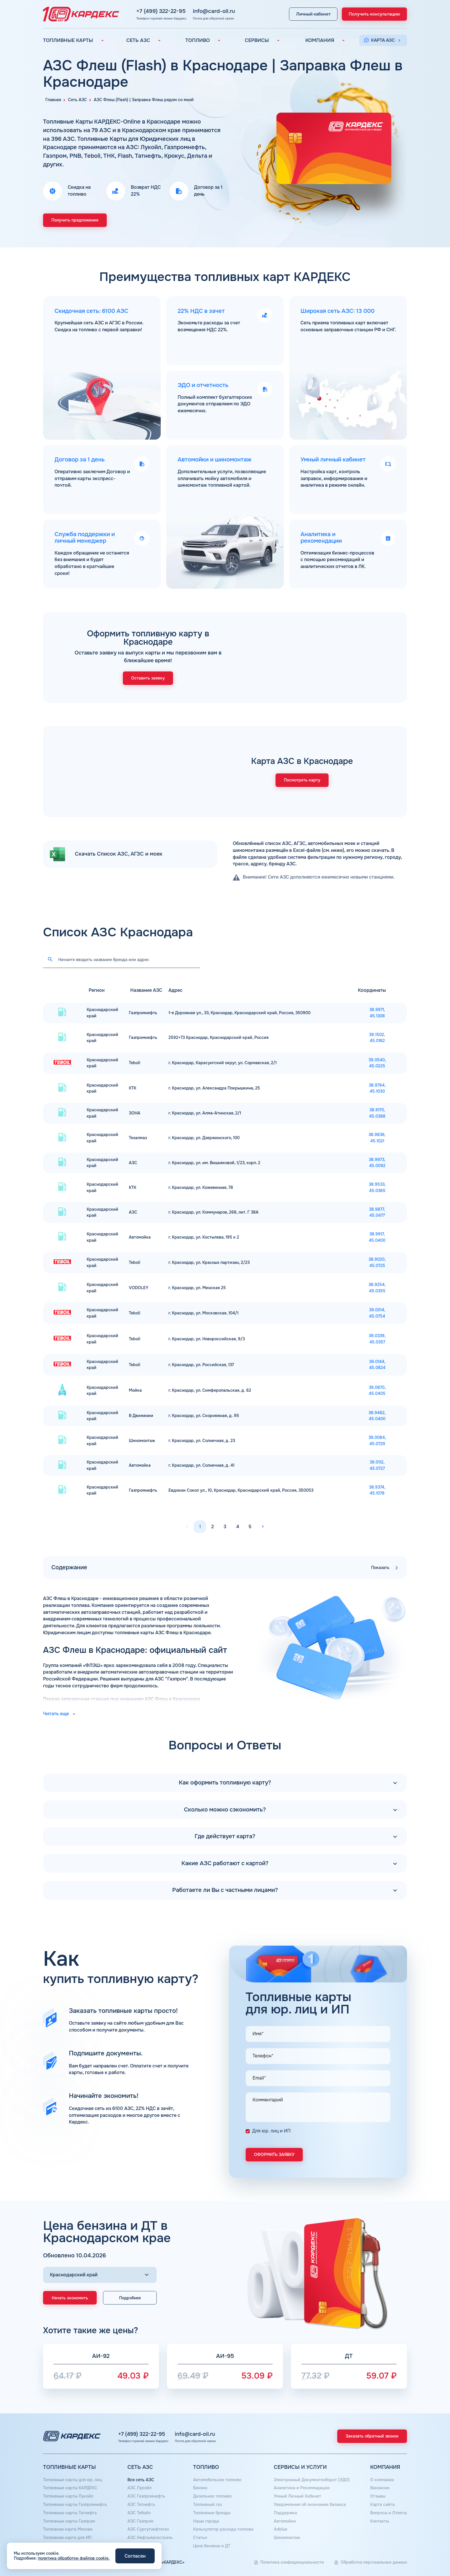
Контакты (379, 2521)
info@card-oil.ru (209, 11)
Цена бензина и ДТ (211, 2545)
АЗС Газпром (140, 2521)
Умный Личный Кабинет (297, 2496)
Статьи (200, 2537)
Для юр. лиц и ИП (271, 2131)
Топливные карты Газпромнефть (75, 2504)
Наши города (206, 2521)
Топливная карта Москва (67, 2529)
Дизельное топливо (212, 2496)
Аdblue (280, 2529)
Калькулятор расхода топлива (223, 2529)
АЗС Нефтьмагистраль (150, 2537)
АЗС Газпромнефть (146, 2496)
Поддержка (285, 2512)
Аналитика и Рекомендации (302, 2487)
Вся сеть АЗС (140, 2479)
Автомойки (285, 2521)
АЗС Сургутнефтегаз (148, 2529)
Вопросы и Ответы (388, 2512)
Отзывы (377, 2496)
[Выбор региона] (100, 2275)
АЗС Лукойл (139, 2487)
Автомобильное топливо (217, 2479)
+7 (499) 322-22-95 (156, 11)
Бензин (200, 2487)
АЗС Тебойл (139, 2512)
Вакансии (379, 2487)
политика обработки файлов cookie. (74, 2558)
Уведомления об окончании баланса (310, 2504)
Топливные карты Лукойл (68, 2496)
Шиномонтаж (287, 2537)
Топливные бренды (211, 2512)
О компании (382, 2479)
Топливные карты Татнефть (70, 2512)
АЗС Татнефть (141, 2504)
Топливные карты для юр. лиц (72, 2479)
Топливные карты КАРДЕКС (70, 2487)
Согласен (135, 2556)
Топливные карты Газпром (69, 2521)
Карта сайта (382, 2504)
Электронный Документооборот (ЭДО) (312, 2479)
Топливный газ (207, 2504)
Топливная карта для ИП (67, 2537)
